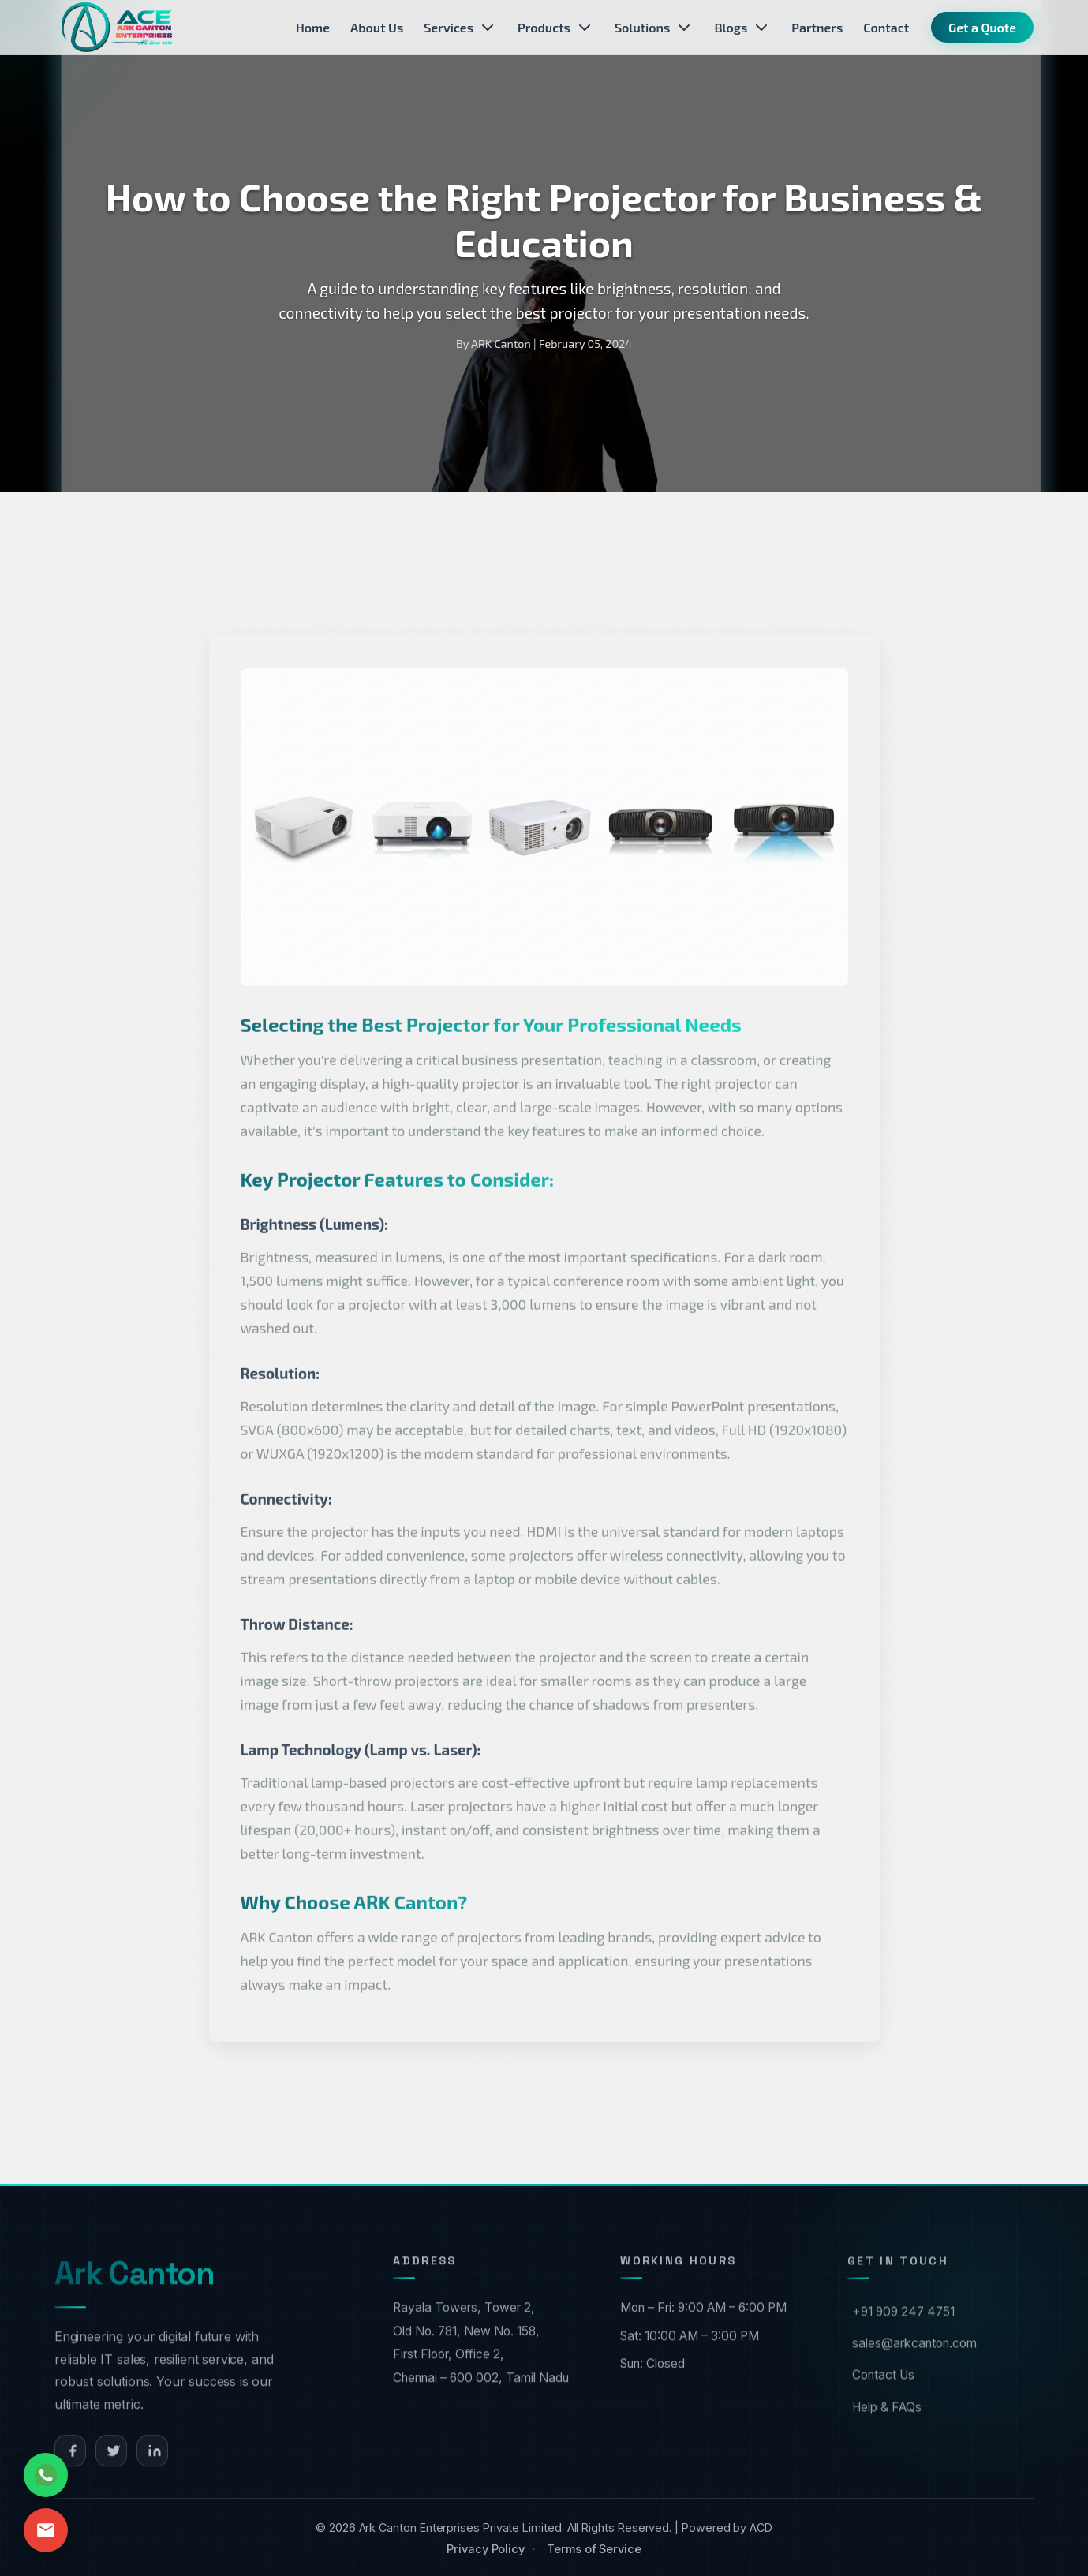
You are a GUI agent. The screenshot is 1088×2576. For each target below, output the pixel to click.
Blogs (742, 27)
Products (556, 27)
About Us (376, 27)
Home (313, 27)
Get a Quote (982, 27)
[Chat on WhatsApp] (46, 2475)
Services (460, 27)
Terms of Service (594, 2549)
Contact (886, 27)
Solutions (654, 27)
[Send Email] (46, 2530)
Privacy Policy (486, 2549)
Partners (817, 27)
